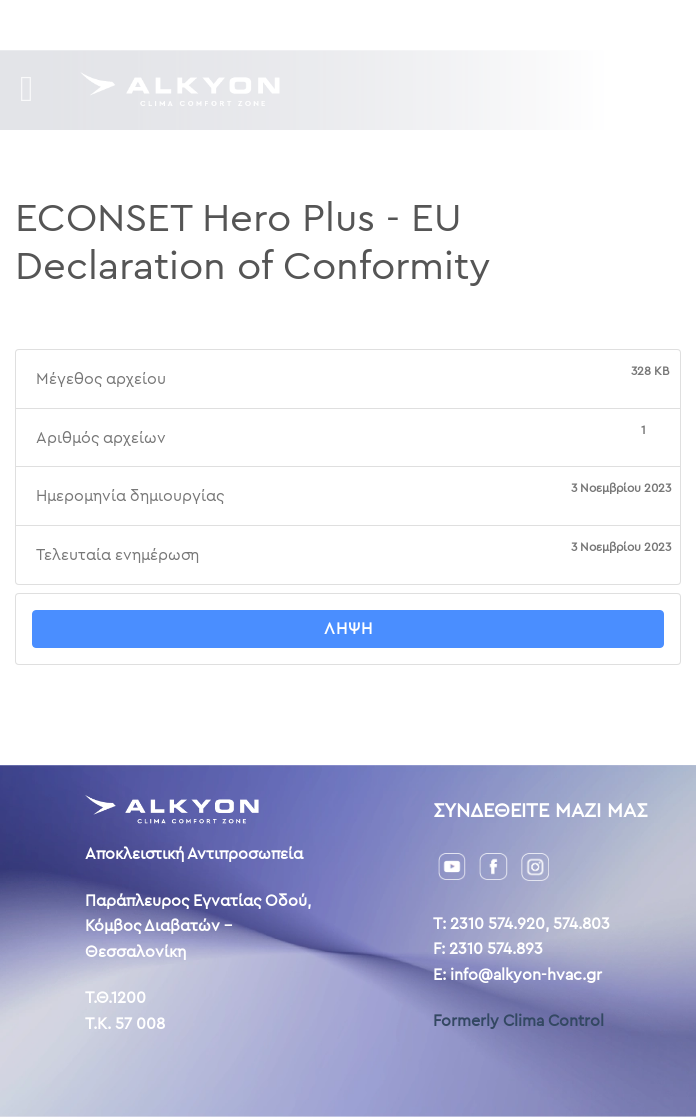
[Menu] (38, 89)
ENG (521, 24)
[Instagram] (535, 865)
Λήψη (348, 628)
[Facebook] (493, 865)
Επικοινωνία (414, 24)
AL (551, 24)
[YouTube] (452, 865)
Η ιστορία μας (298, 24)
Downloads (184, 24)
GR (487, 24)
